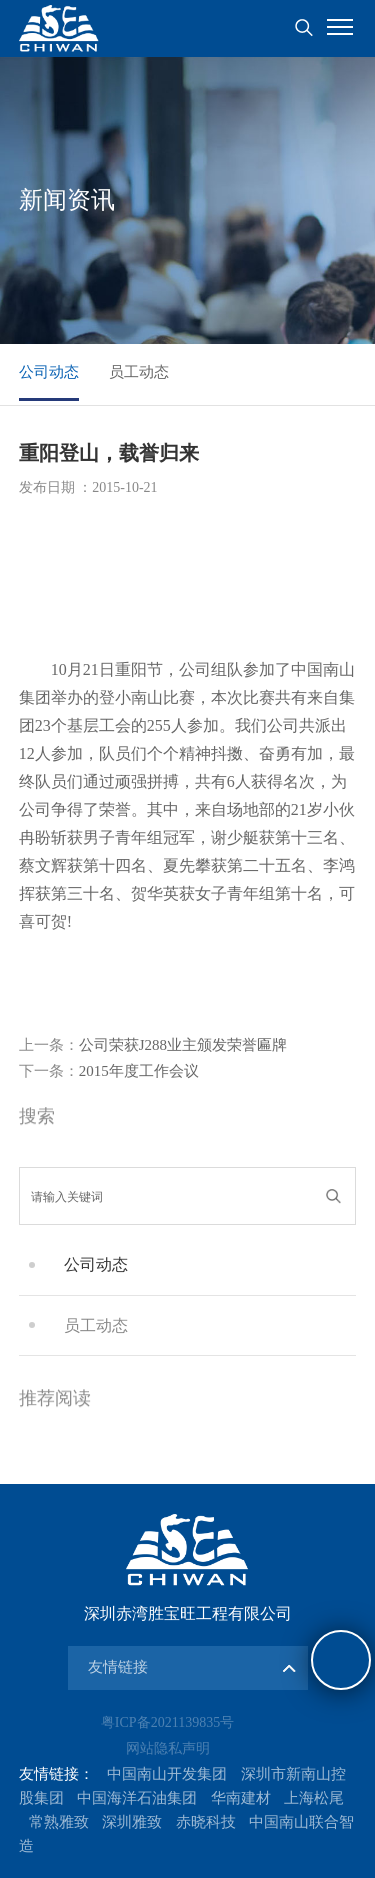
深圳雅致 (132, 1822)
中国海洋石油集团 (137, 1798)
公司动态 (49, 372)
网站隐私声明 (168, 1748)
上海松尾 (314, 1798)
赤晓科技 (206, 1822)
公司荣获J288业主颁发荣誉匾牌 (153, 1045)
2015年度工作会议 (109, 1071)
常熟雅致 (59, 1822)
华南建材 (241, 1798)
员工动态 (139, 372)
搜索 (303, 28)
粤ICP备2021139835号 (167, 1722)
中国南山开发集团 (167, 1774)
